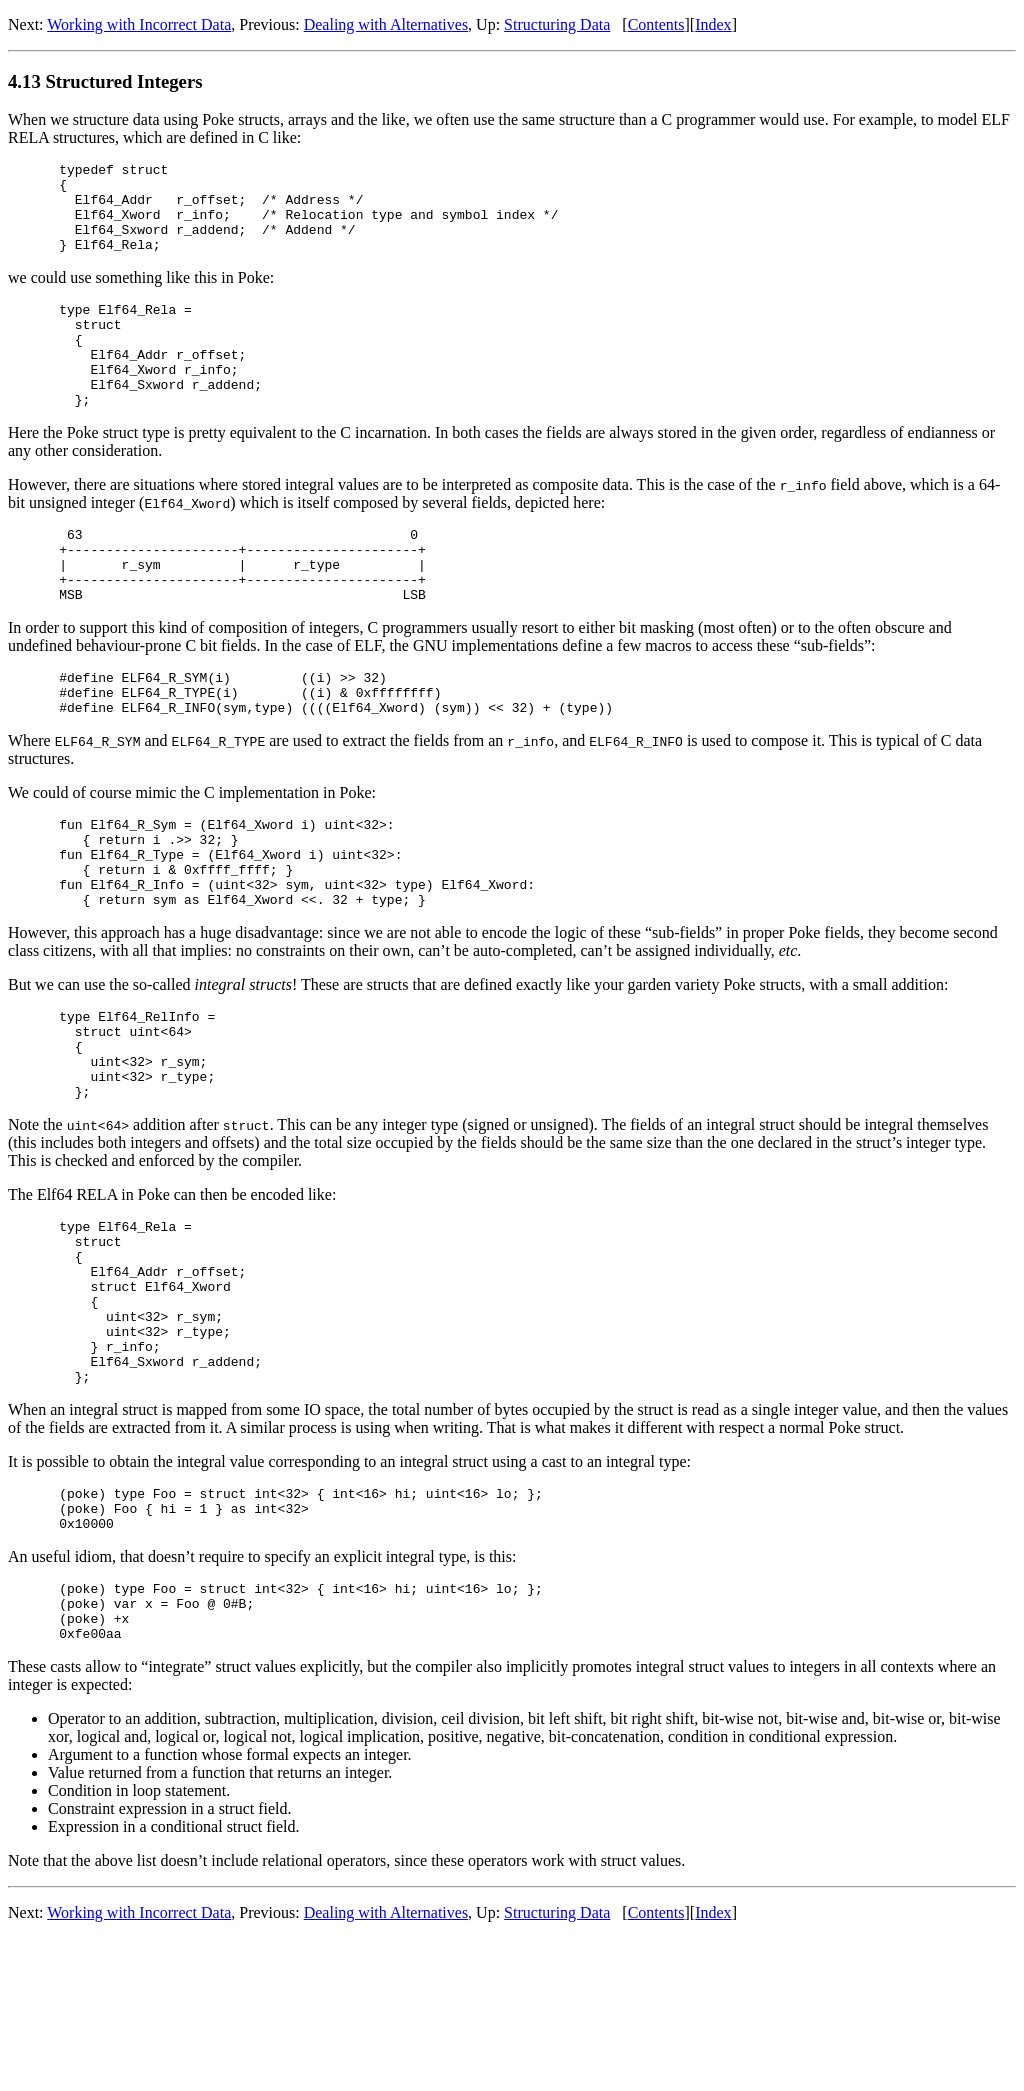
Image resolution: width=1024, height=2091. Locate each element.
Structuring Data (557, 24)
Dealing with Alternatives (386, 24)
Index (713, 24)
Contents (656, 24)
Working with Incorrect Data (139, 24)
